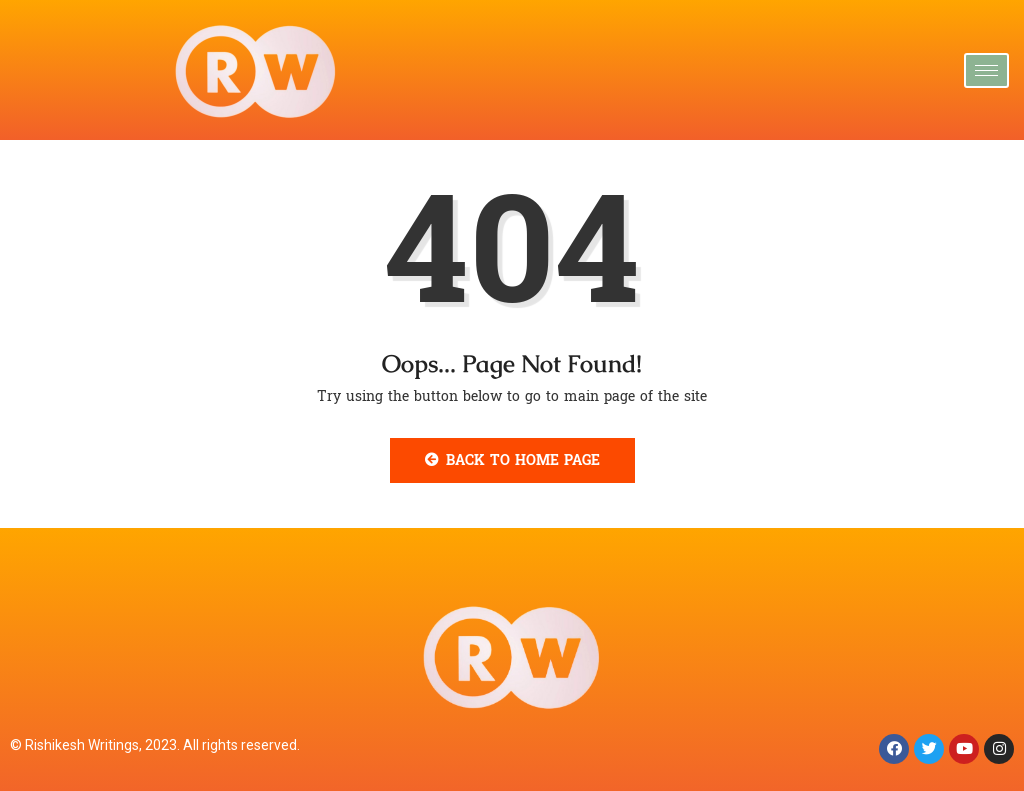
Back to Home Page (512, 460)
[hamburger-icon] (986, 70)
